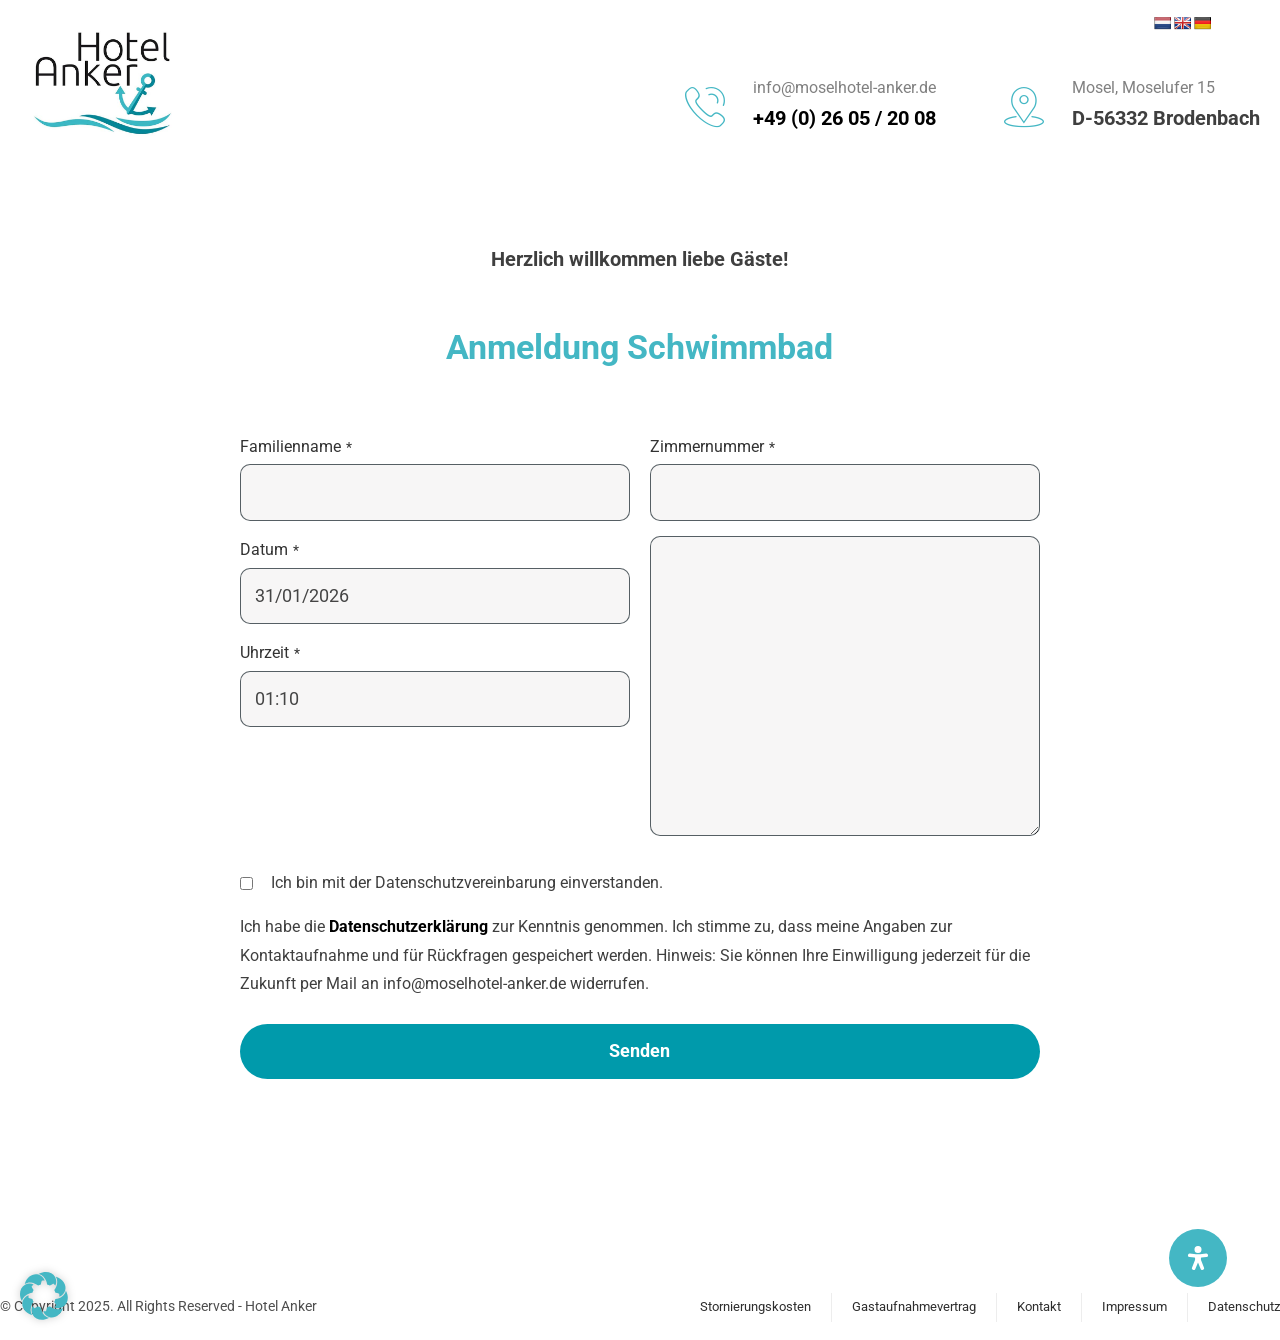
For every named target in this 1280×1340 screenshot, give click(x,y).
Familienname (296, 446)
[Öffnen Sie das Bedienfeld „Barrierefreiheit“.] (1198, 1258)
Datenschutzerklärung (408, 926)
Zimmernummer (712, 446)
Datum (269, 549)
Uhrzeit (270, 652)
